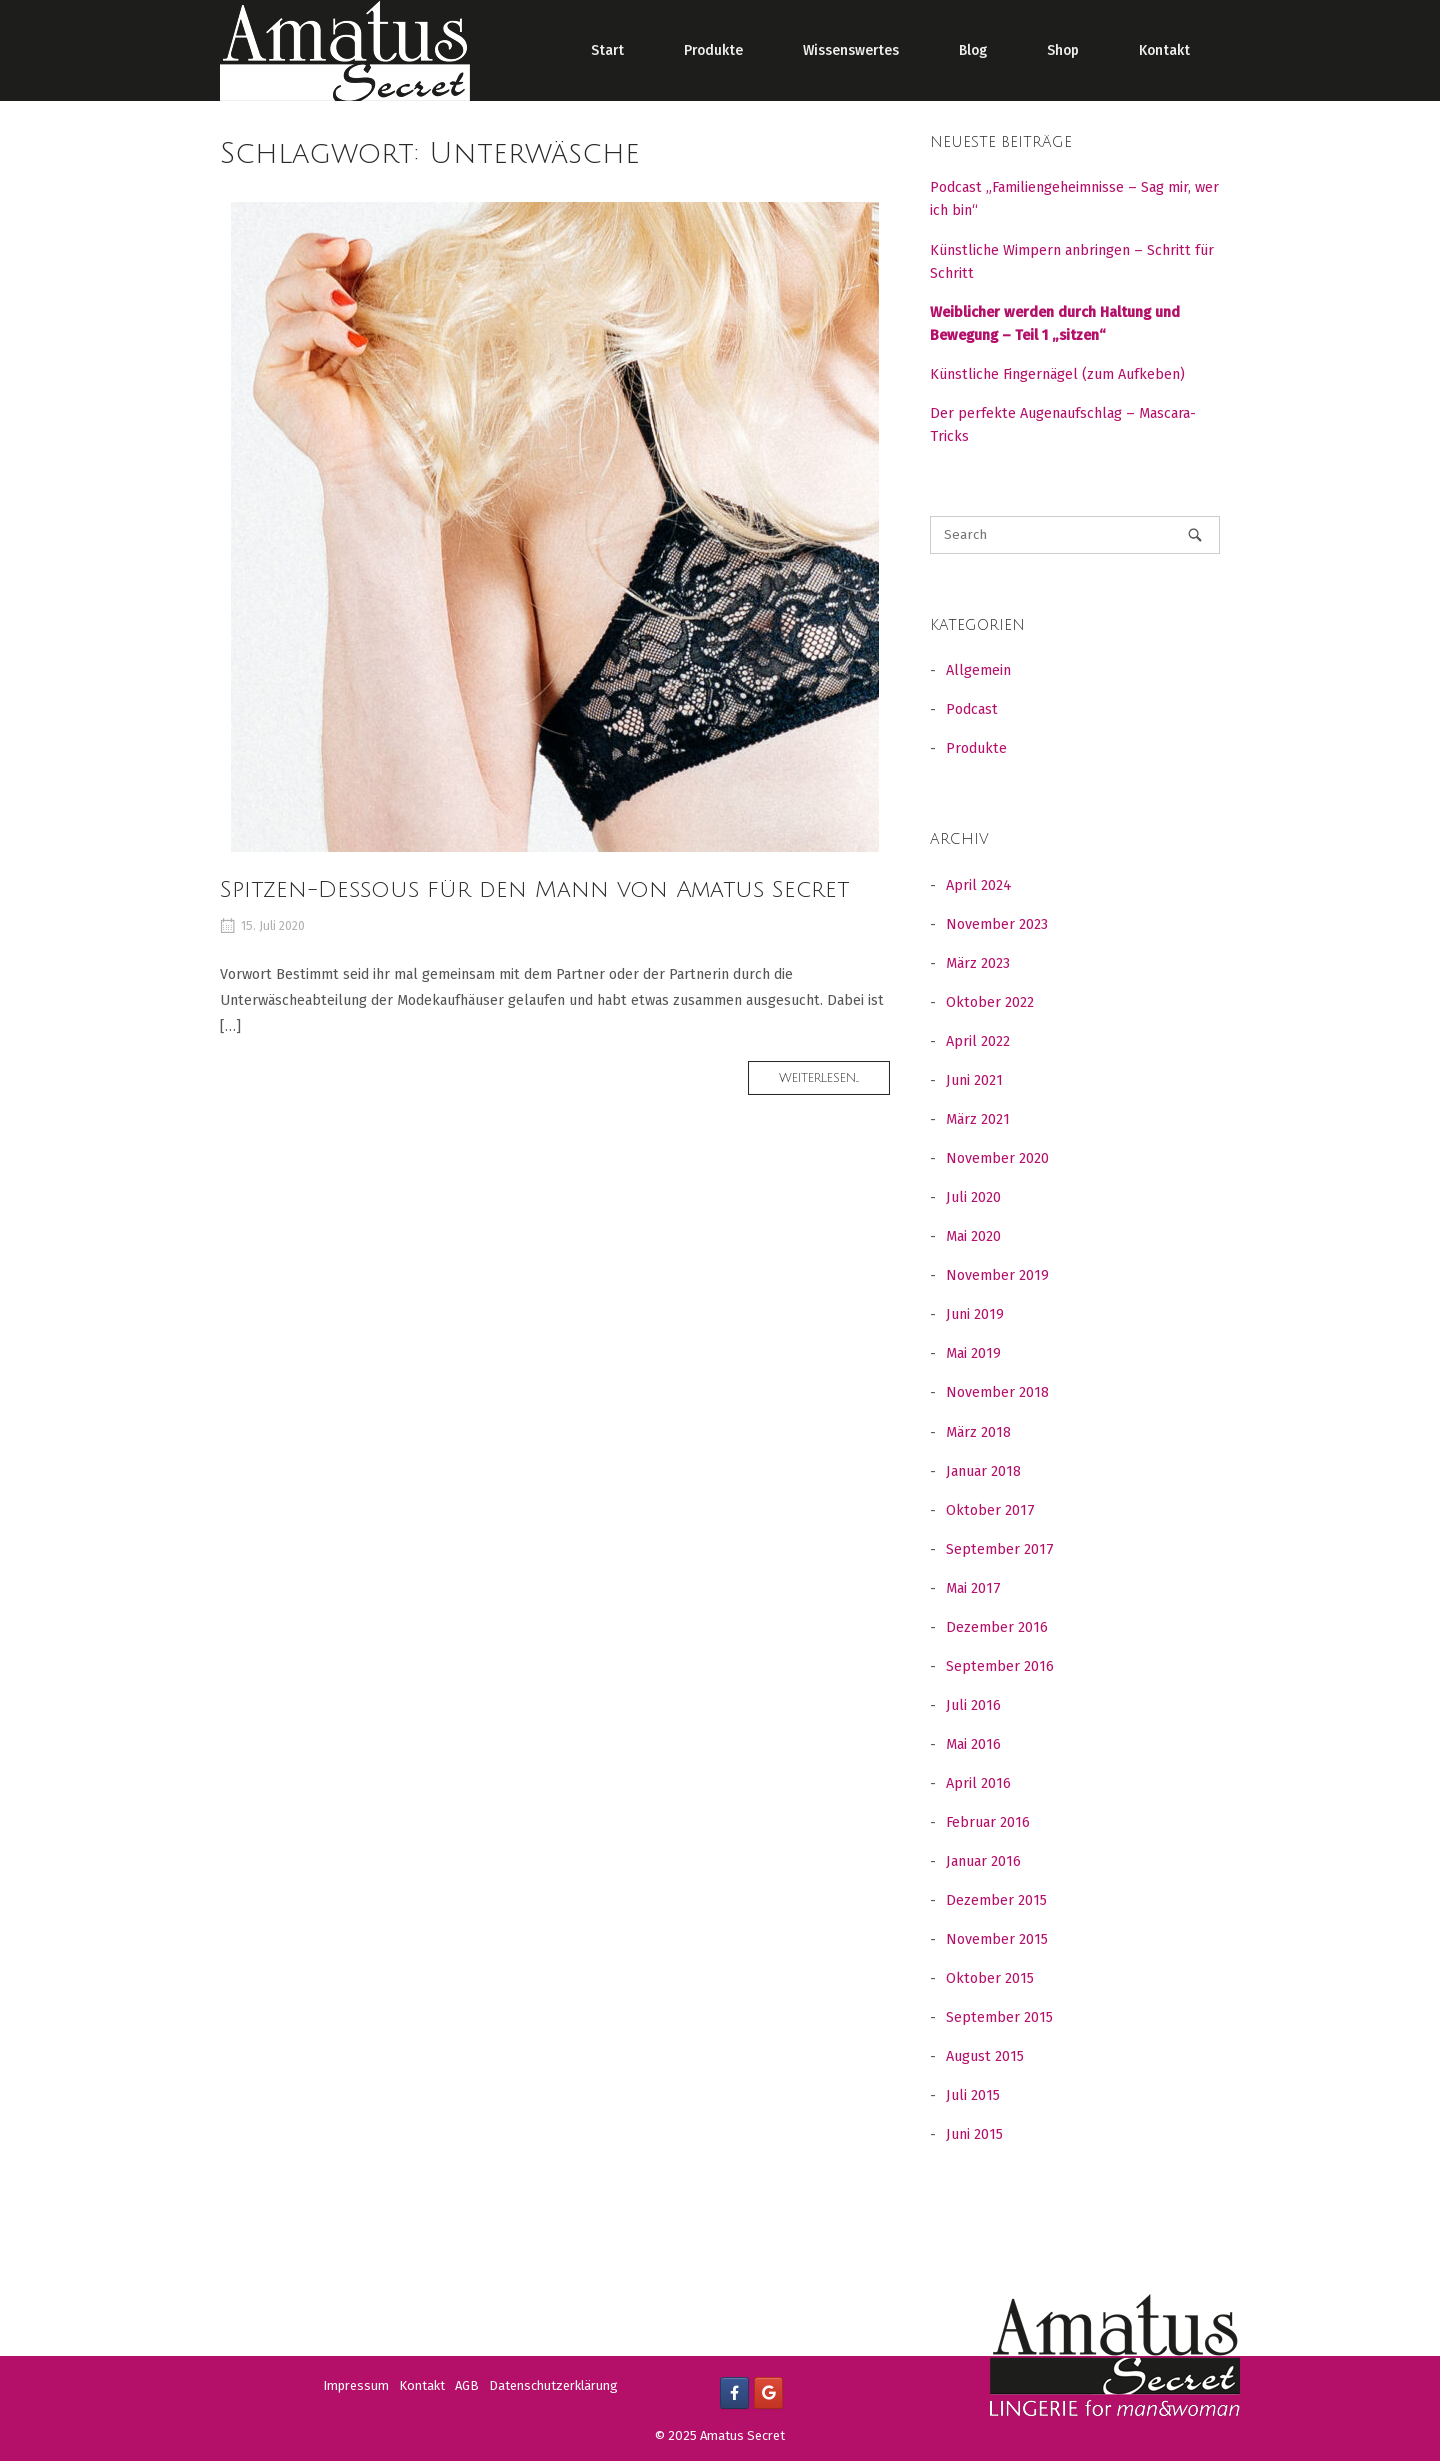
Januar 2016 (983, 1861)
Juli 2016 (973, 1705)
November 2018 (997, 1392)
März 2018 (978, 1432)
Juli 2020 (973, 1197)
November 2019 (997, 1275)
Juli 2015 (973, 2095)
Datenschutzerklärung (553, 2385)
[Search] (1195, 534)
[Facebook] (734, 2393)
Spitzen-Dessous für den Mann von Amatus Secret (534, 889)
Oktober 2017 (990, 1510)
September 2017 (1000, 1549)
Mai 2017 (973, 1588)
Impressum (356, 2385)
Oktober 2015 (990, 1978)
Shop (1063, 50)
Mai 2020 (973, 1236)
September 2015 (999, 2017)
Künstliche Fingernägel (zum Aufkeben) (1057, 374)
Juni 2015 (974, 2134)
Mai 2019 (973, 1353)
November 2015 (997, 1939)
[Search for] (1075, 535)
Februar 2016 (988, 1822)
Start (607, 50)
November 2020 (997, 1158)
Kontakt (1164, 50)
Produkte (713, 50)
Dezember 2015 (996, 1900)
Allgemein (978, 670)
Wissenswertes (851, 50)
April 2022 (978, 1041)
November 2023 (997, 924)
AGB (467, 2385)
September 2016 (1000, 1666)
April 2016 (978, 1783)
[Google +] (768, 2393)
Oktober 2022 (990, 1002)
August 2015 (985, 2056)
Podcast (972, 709)
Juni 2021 (974, 1080)
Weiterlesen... (834, 1082)
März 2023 (978, 963)
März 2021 (978, 1119)
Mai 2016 (973, 1744)
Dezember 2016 (997, 1627)
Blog (973, 50)
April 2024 (979, 885)
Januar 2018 (983, 1471)
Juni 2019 (975, 1314)
